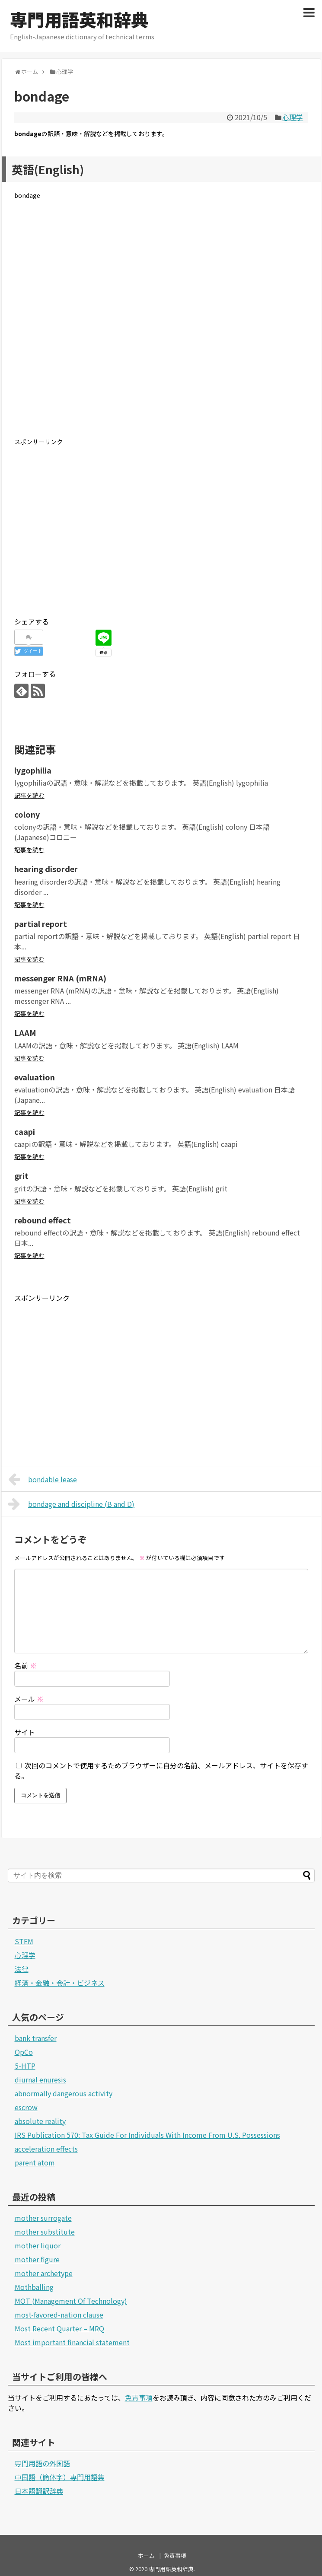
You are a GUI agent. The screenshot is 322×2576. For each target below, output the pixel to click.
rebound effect (42, 1220)
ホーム (146, 2555)
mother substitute (45, 2231)
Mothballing (34, 2287)
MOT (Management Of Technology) (71, 2301)
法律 (22, 1969)
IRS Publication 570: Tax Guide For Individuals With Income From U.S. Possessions (147, 2135)
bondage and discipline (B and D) (71, 1504)
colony (27, 814)
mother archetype (44, 2273)
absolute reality (40, 2121)
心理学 (292, 117)
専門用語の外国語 (42, 2463)
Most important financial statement (72, 2342)
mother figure (37, 2259)
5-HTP (25, 2065)
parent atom (35, 2162)
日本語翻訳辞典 (39, 2491)
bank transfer (36, 2038)
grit (21, 1175)
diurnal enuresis (40, 2079)
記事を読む (29, 795)
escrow (26, 2107)
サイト (24, 1732)
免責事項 (139, 2397)
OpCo (24, 2052)
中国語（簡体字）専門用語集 (60, 2477)
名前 (25, 1665)
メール (29, 1699)
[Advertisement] (161, 325)
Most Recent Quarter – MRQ (59, 2328)
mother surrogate (43, 2218)
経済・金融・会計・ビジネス (60, 1982)
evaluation (34, 1077)
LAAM (25, 1032)
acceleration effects (46, 2148)
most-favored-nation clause (59, 2314)
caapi (24, 1131)
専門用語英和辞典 (79, 19)
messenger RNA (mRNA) (60, 978)
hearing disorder (46, 868)
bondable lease (42, 1479)
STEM (24, 1941)
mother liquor (38, 2245)
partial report (40, 923)
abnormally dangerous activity (63, 2093)
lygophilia (32, 770)
